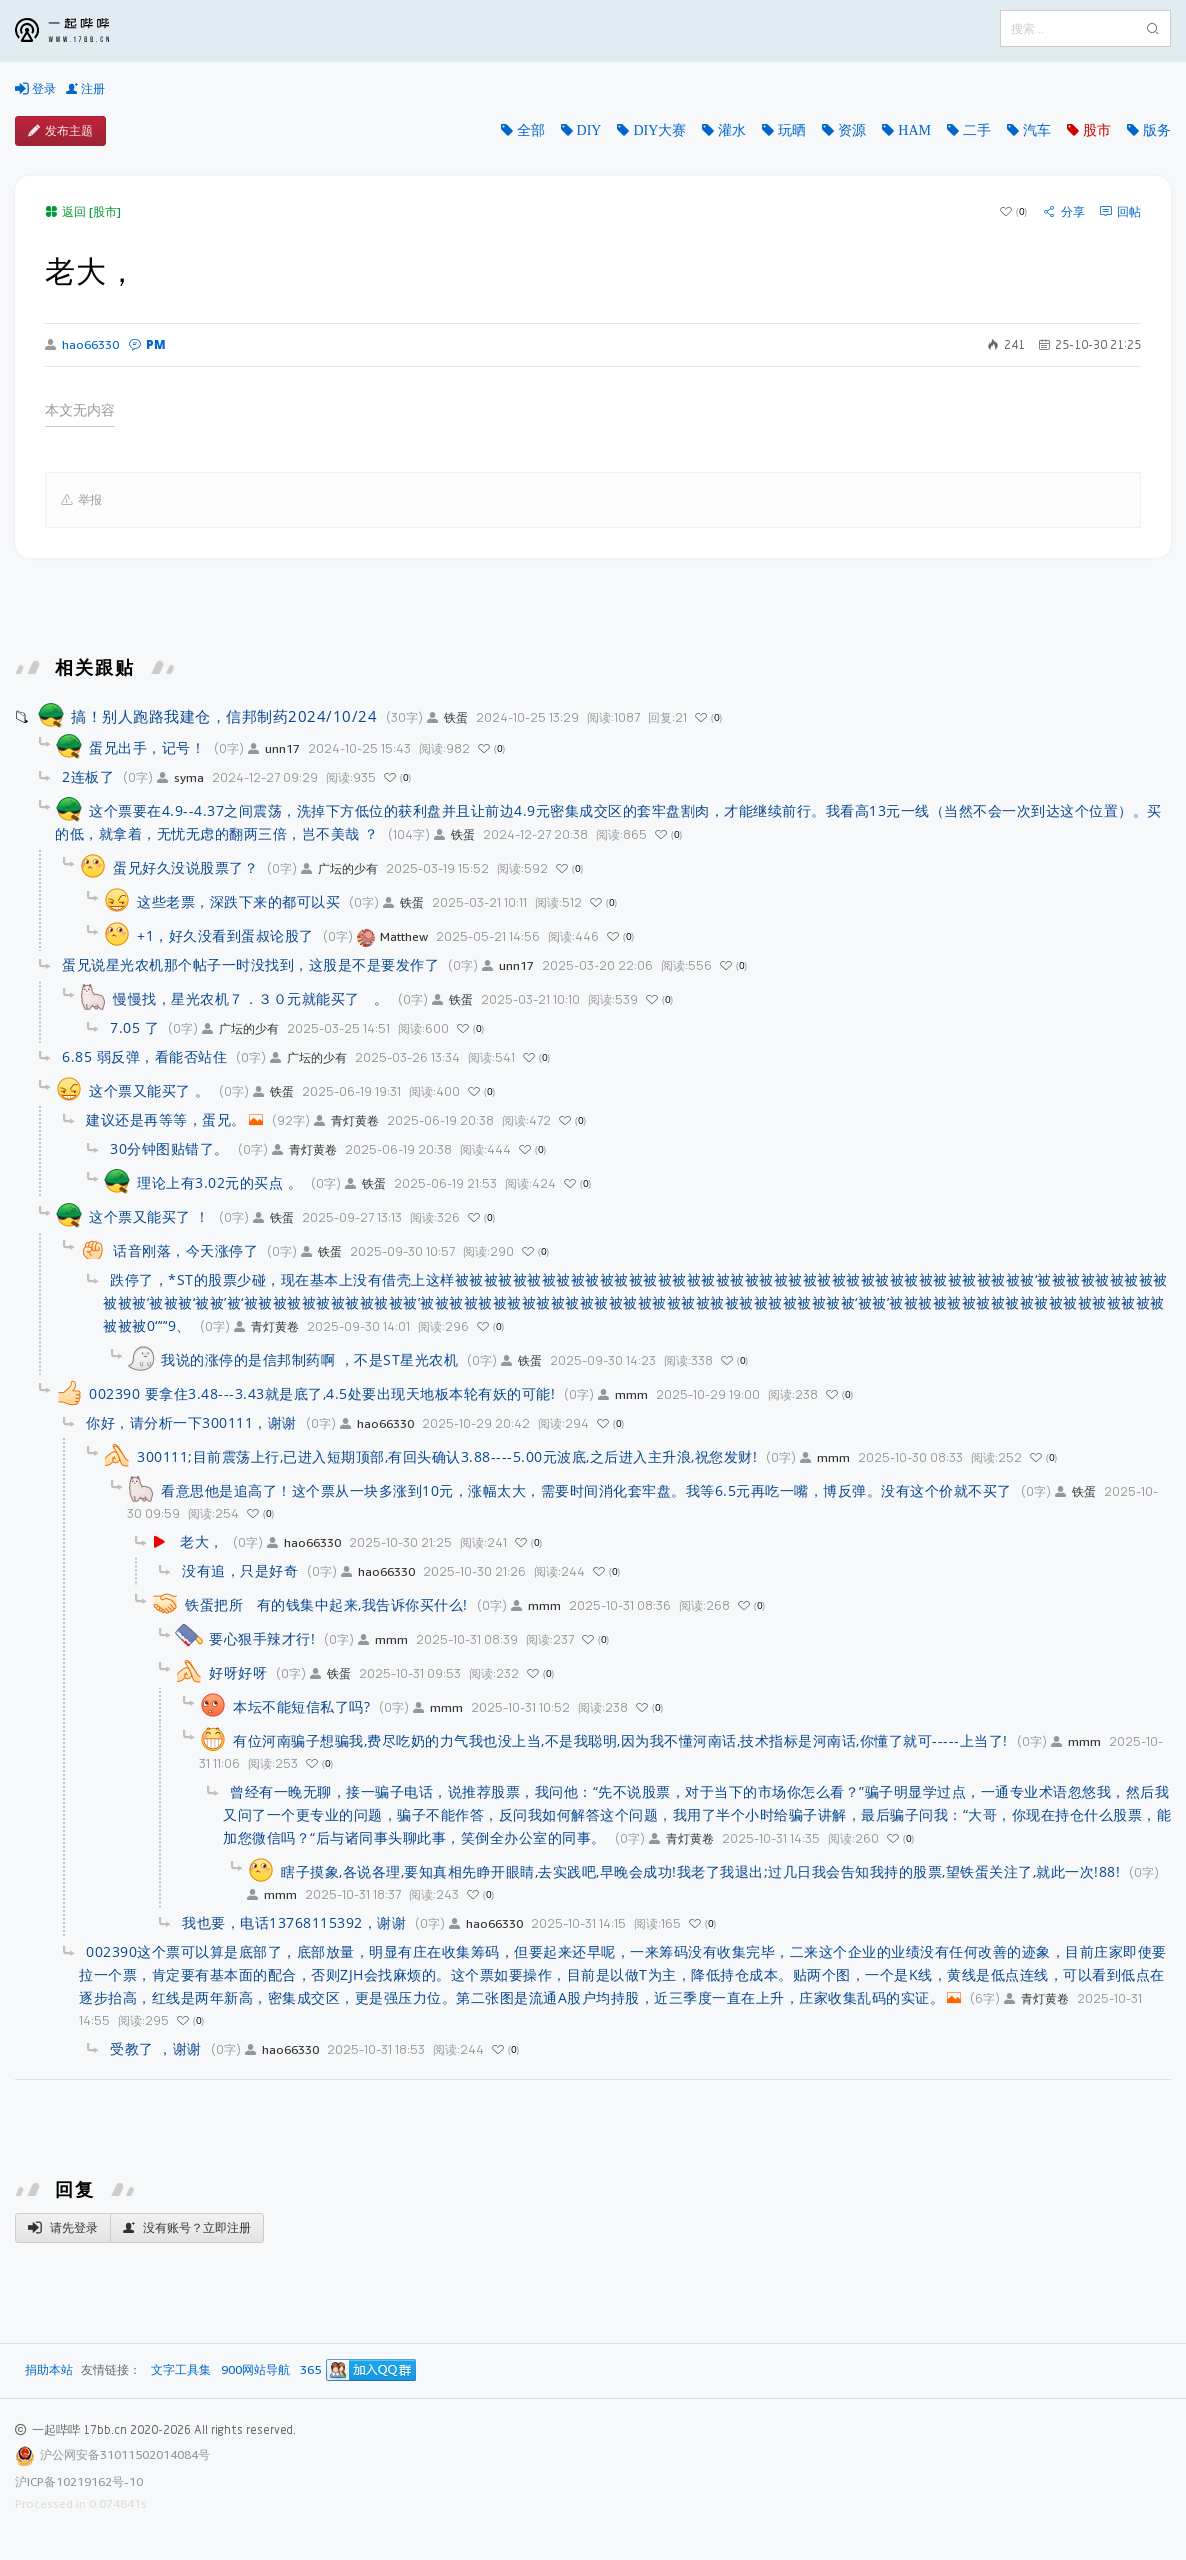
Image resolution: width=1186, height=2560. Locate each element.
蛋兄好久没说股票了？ (185, 867)
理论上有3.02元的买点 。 (219, 1182)
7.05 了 (134, 1027)
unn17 (274, 748)
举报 (81, 500)
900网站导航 (255, 2370)
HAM (914, 130)
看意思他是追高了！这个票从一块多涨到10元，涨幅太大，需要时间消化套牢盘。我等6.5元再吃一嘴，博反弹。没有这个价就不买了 (586, 1490)
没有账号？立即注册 (187, 2228)
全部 (531, 130)
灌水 (732, 130)
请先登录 (63, 2228)
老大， (202, 1541)
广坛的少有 (339, 868)
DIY (589, 130)
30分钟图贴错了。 (169, 1148)
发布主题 (60, 131)
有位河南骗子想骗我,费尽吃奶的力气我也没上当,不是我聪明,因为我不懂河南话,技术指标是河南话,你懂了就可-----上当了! (620, 1740)
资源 (852, 130)
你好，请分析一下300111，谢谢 (191, 1422)
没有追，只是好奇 (240, 1570)
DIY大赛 (659, 130)
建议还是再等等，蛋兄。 (166, 1119)
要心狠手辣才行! (262, 1638)
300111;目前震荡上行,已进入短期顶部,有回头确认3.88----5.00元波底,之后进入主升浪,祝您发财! (447, 1456)
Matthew (392, 936)
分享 (1064, 212)
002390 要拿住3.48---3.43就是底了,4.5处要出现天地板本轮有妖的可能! (322, 1393)
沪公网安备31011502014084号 (125, 2454)
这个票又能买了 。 (149, 1090)
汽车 (1037, 130)
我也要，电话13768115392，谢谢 (294, 1922)
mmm (623, 1394)
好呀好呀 (238, 1672)
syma (180, 777)
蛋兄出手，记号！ (147, 747)
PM (147, 344)
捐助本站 (49, 2369)
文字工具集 (181, 2370)
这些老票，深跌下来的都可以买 (238, 901)
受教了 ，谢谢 (156, 2048)
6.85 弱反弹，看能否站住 (144, 1056)
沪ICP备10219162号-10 (79, 2481)
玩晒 (792, 130)
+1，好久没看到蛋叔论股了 (225, 935)
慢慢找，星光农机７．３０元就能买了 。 (251, 998)
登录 (35, 89)
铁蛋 (447, 717)
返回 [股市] (83, 211)
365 (310, 2370)
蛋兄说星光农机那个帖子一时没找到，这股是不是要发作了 (250, 964)
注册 (85, 89)
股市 (1097, 130)
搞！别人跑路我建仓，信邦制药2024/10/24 (224, 716)
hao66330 (82, 345)
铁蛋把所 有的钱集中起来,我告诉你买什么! (326, 1604)
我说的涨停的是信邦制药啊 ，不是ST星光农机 (309, 1359)
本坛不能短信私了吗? (301, 1706)
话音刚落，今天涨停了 (185, 1250)
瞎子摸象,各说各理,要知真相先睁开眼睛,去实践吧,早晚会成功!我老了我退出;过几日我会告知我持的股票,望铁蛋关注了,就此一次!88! (700, 1871)
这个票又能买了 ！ (149, 1216)
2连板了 (88, 776)
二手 (977, 130)
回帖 (1120, 212)
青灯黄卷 (346, 1120)
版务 (1157, 130)
